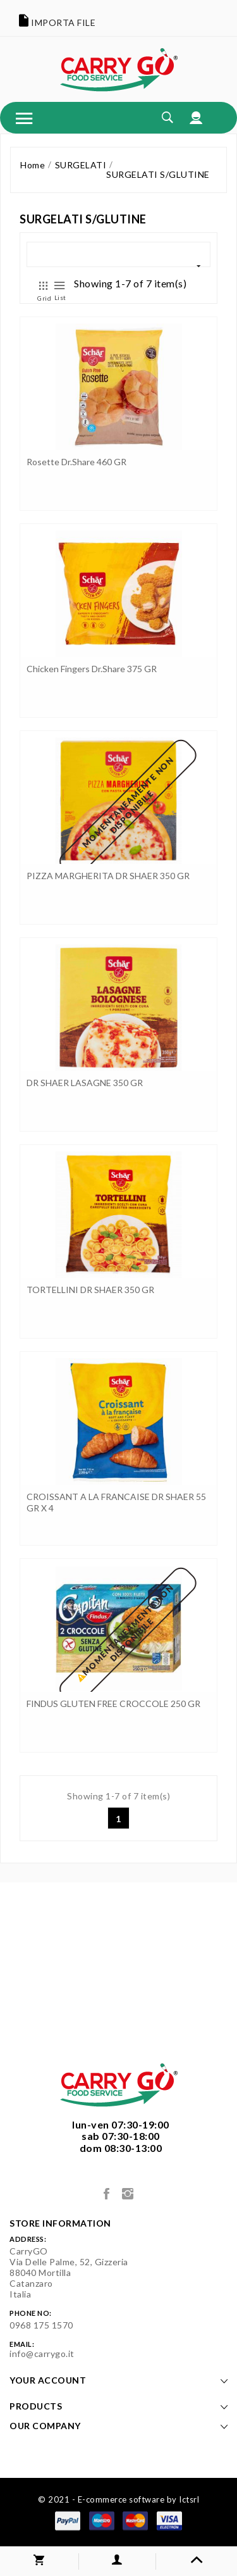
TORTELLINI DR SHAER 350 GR (90, 1289)
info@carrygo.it (42, 2353)
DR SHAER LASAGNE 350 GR (85, 1082)
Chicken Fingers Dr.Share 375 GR (92, 668)
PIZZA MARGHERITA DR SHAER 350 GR (108, 875)
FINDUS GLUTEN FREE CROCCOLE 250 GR (113, 1703)
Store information (60, 2223)
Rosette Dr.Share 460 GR (76, 461)
